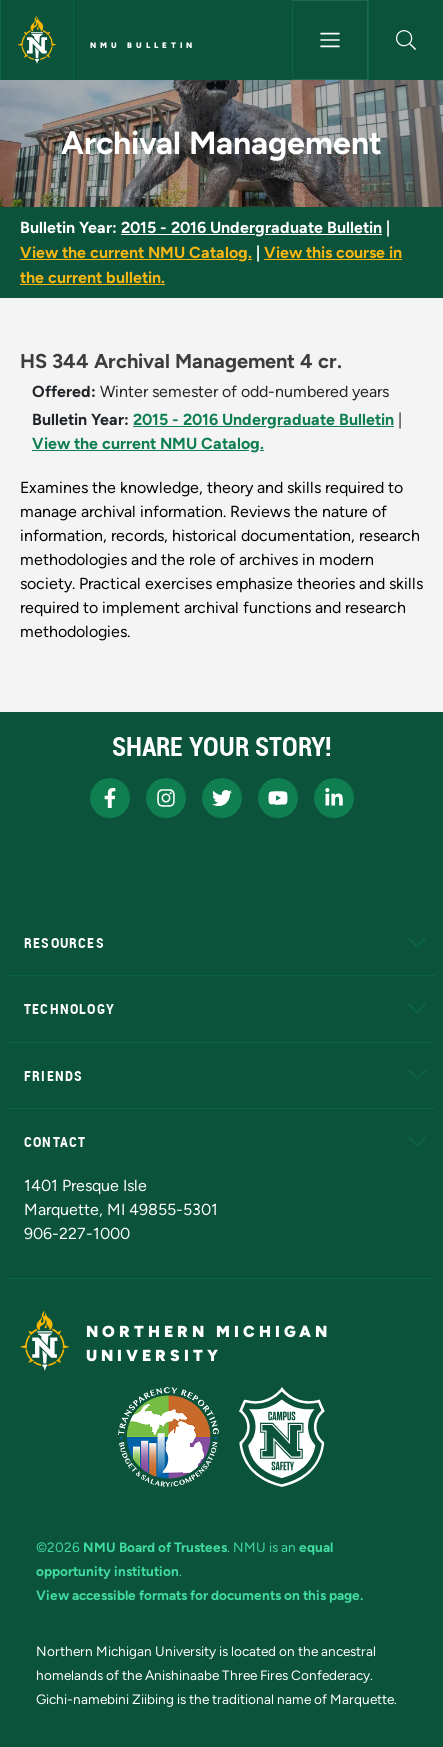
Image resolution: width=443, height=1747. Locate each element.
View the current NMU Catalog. (136, 252)
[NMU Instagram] (166, 798)
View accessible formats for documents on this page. (199, 1595)
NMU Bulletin (143, 45)
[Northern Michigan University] (37, 40)
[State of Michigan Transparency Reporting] (168, 1437)
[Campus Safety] (282, 1437)
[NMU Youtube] (278, 798)
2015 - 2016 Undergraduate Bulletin (251, 227)
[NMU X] (222, 798)
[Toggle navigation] (329, 40)
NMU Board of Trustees (155, 1547)
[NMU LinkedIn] (334, 798)
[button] (406, 40)
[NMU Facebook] (110, 798)
